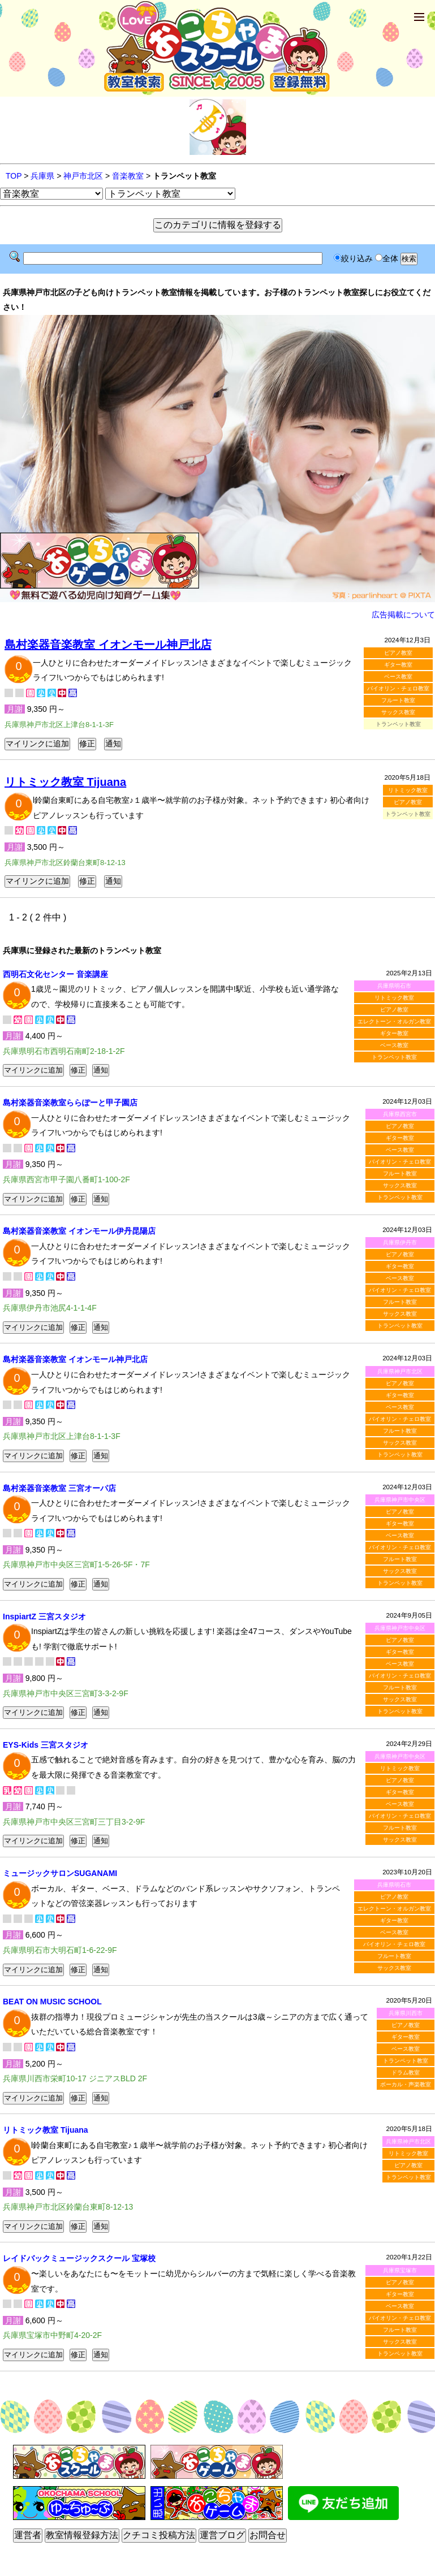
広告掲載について (403, 614)
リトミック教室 (408, 790)
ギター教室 (398, 665)
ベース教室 (398, 676)
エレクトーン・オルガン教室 (394, 1021)
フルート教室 (398, 700)
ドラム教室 (405, 2072)
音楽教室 (128, 175)
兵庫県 (42, 175)
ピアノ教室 (398, 653)
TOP (13, 175)
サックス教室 (398, 712)
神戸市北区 (83, 175)
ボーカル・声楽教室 (405, 2084)
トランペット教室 (394, 1057)
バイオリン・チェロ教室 (398, 688)
